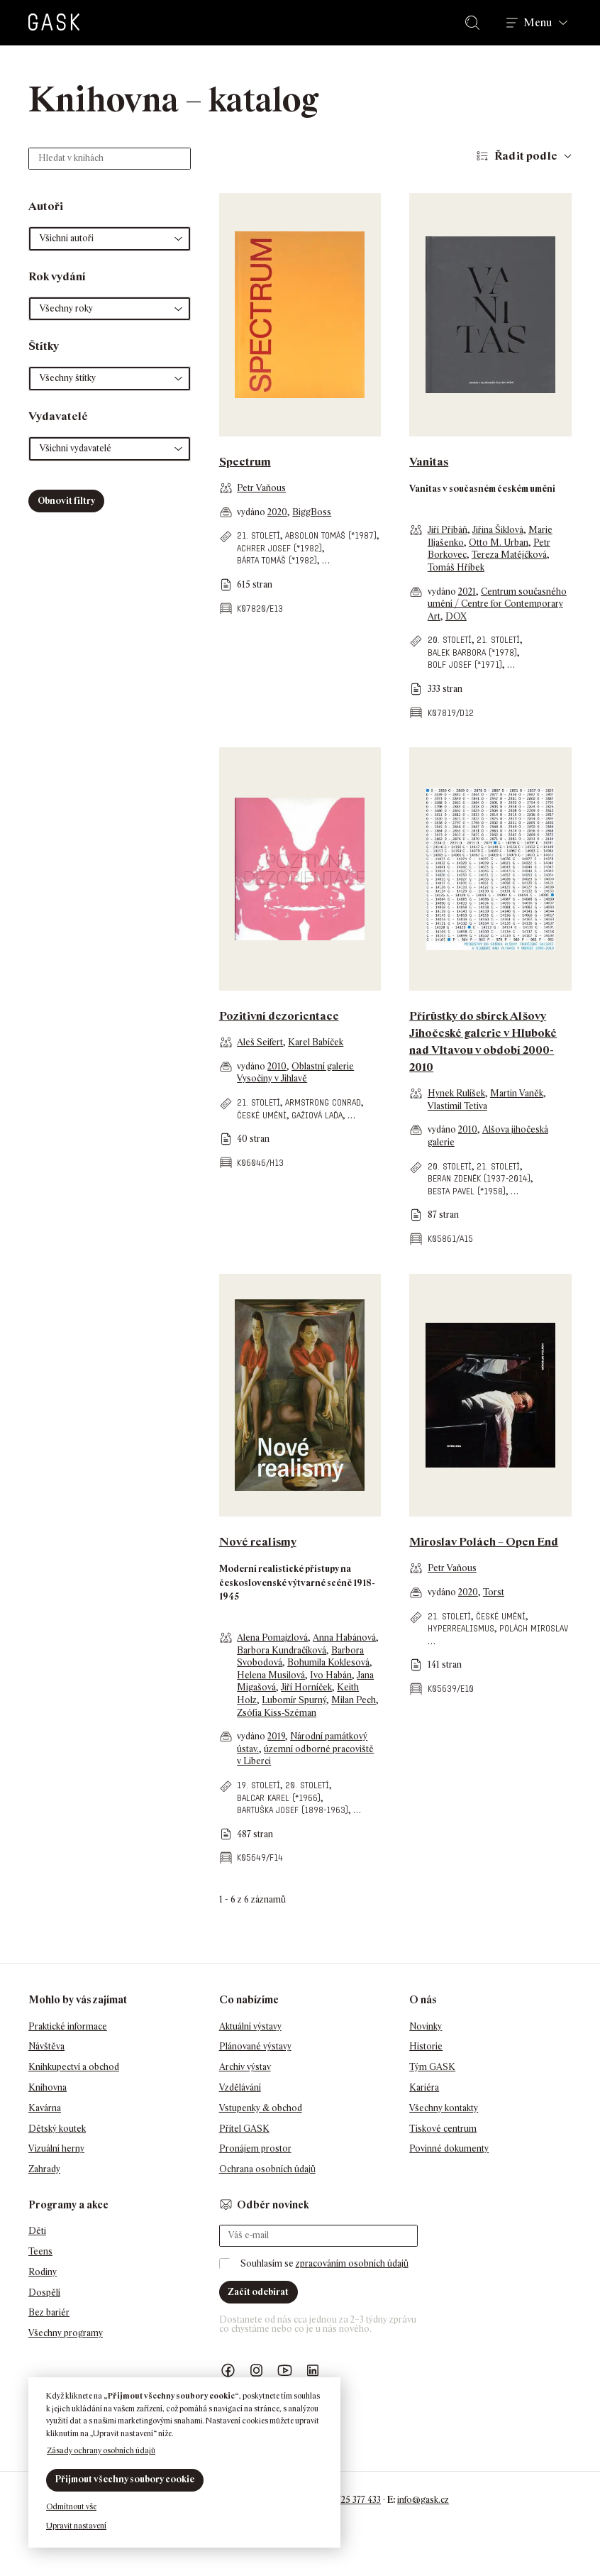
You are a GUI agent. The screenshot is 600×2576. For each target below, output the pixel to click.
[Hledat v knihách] (109, 159)
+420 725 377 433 (348, 2499)
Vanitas (428, 461)
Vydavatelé (58, 416)
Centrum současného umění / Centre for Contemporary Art (497, 604)
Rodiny (42, 2272)
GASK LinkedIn (313, 2370)
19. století (258, 1785)
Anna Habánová (344, 1637)
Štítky (43, 346)
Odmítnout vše (71, 2506)
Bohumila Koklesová (328, 1662)
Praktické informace (67, 2026)
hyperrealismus (461, 1628)
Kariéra (424, 2087)
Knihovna (47, 2087)
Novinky (425, 2026)
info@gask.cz (423, 2499)
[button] (109, 238)
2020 (277, 512)
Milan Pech (353, 1700)
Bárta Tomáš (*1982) (277, 560)
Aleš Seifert (260, 1042)
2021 (467, 591)
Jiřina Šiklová (497, 529)
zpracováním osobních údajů (352, 2263)
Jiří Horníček (306, 1687)
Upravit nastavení (76, 2526)
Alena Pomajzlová (272, 1637)
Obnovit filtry (66, 500)
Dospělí (44, 2292)
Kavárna (44, 2108)
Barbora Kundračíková (281, 1650)
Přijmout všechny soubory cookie (124, 2479)
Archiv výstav (245, 2067)
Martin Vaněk (516, 1093)
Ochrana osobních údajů (267, 2169)
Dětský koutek (57, 2128)
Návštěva (46, 2046)
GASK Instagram (257, 2370)
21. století (258, 535)
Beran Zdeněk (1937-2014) (479, 1178)
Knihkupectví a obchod (73, 2067)
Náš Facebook (228, 2370)
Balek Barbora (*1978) (472, 652)
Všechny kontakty (443, 2108)
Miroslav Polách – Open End (483, 1541)
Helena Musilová (271, 1675)
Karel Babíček (315, 1042)
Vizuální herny (56, 2148)
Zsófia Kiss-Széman (276, 1712)
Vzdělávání (240, 2087)
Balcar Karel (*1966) (279, 1797)
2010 (277, 1066)
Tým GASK (432, 2067)
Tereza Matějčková (509, 554)
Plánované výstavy (255, 2046)
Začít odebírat (258, 2291)
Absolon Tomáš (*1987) (331, 535)
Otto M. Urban (498, 542)
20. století (450, 639)
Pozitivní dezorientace (279, 1016)
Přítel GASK (244, 2128)
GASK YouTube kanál (285, 2370)
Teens (40, 2251)
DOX (456, 616)
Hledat (475, 22)
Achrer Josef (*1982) (279, 548)
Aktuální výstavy (250, 2026)
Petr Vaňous (261, 488)
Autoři (45, 206)
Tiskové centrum (443, 2128)
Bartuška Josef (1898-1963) (292, 1810)
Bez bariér (49, 2312)
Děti (37, 2230)
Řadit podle (525, 156)
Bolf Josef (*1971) (465, 664)
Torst (493, 1592)
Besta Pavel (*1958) (467, 1191)
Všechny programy (65, 2333)
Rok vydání (57, 276)
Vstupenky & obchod (260, 2108)
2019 (276, 1736)
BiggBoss (311, 512)
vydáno (252, 512)
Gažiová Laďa (317, 1115)
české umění (262, 1115)
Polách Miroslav (533, 1628)
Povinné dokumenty (449, 2148)
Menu (537, 22)
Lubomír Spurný (294, 1700)
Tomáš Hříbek (456, 567)
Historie (426, 2046)
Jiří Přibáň (447, 529)
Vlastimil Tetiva (457, 1106)
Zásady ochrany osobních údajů (101, 2450)
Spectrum (245, 461)
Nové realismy (257, 1541)
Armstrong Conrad (323, 1102)
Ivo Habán (331, 1675)
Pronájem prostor (255, 2148)
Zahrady (44, 2169)
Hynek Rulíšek (456, 1093)
